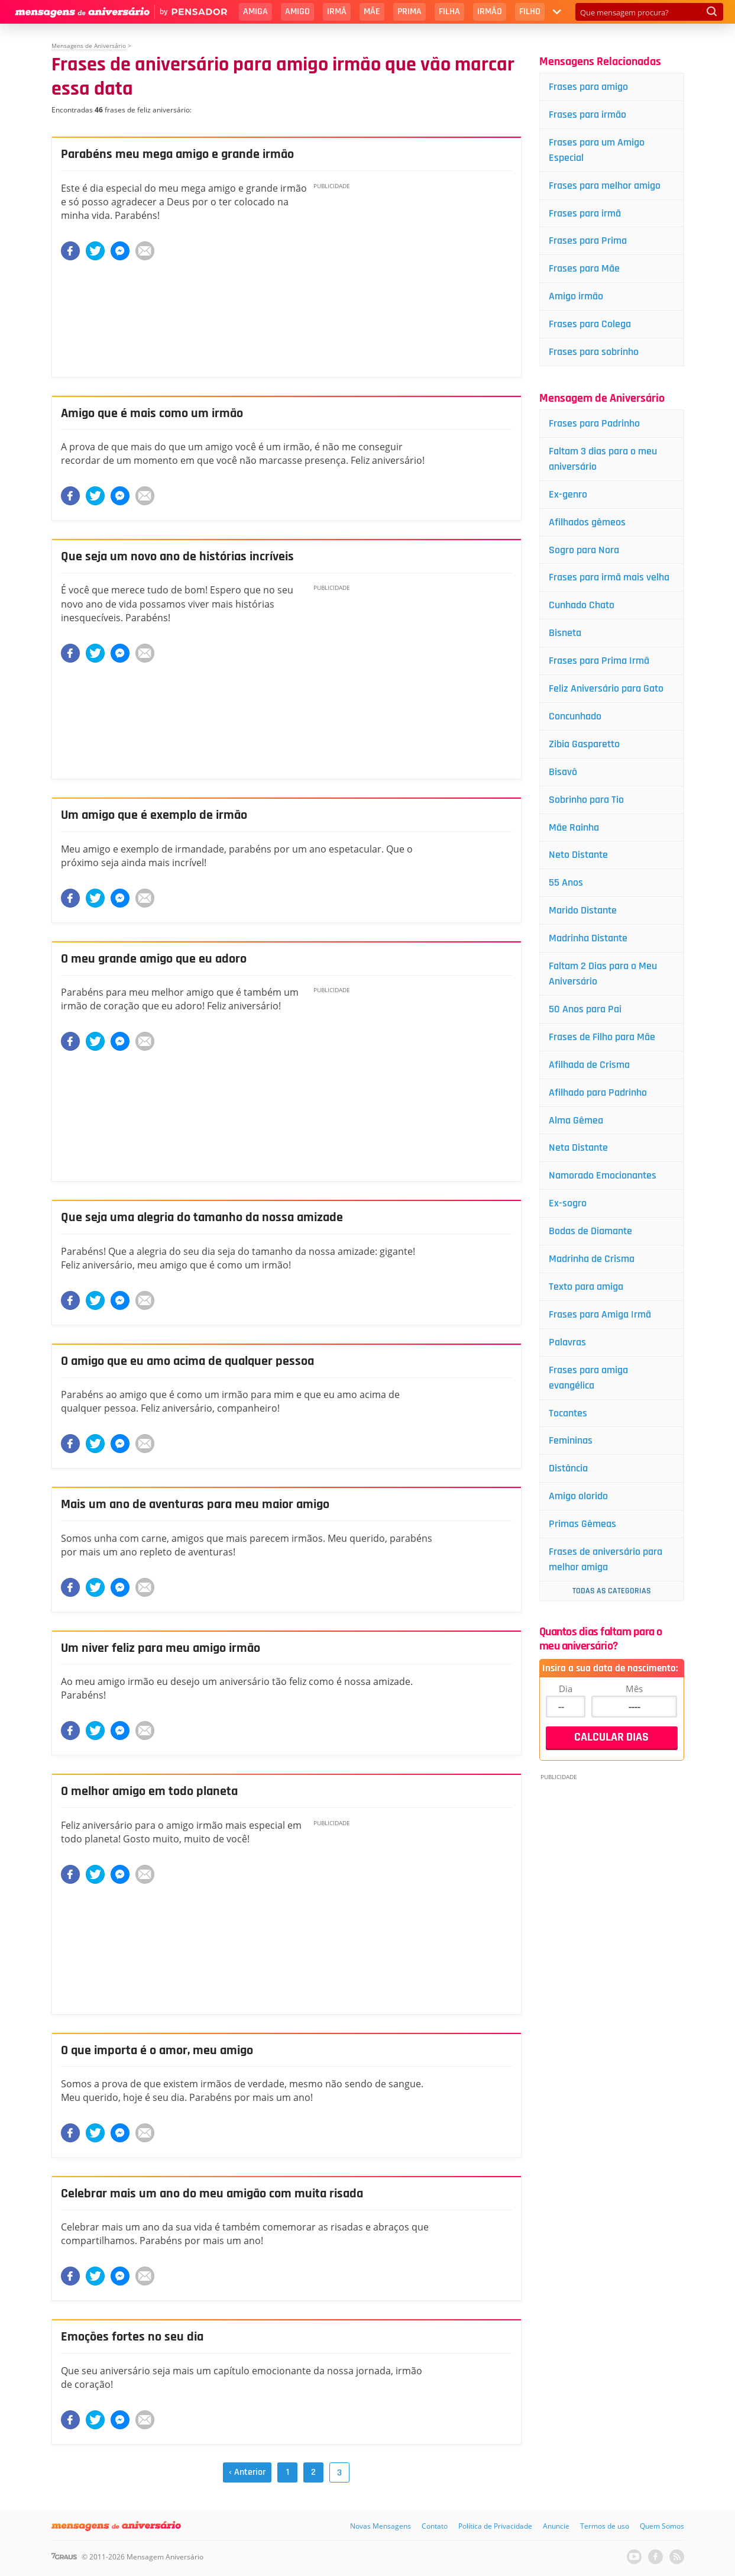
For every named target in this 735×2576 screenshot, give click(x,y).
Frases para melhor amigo (604, 185)
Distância (568, 1468)
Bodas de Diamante (590, 1231)
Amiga (255, 11)
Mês (634, 1688)
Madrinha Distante (588, 938)
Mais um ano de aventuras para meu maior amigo (195, 1504)
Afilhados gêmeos (587, 522)
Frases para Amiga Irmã (600, 1314)
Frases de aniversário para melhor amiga (605, 1559)
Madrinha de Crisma (591, 1259)
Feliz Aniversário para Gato (606, 688)
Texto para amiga (586, 1286)
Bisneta (565, 633)
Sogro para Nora (584, 550)
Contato (435, 2526)
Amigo (297, 11)
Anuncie (556, 2526)
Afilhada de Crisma (589, 1064)
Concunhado (575, 716)
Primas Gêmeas (582, 1524)
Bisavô (563, 772)
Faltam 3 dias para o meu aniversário (603, 458)
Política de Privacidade (495, 2526)
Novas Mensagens (380, 2526)
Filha (449, 11)
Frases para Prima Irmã (599, 660)
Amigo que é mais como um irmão (152, 413)
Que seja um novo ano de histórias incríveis (177, 556)
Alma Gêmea (576, 1120)
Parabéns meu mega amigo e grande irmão (177, 154)
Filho (529, 11)
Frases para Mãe (584, 268)
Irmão (489, 11)
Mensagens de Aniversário (88, 45)
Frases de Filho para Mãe (602, 1037)
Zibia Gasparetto (584, 744)
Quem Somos (662, 2526)
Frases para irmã (585, 213)
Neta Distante (578, 1147)
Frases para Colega (590, 324)
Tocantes (568, 1413)
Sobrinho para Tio (586, 799)
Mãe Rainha (574, 827)
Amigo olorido (578, 1496)
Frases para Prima (588, 240)
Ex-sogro (568, 1203)
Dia (565, 1688)
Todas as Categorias (611, 1591)
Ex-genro (568, 494)
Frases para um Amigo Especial (597, 149)
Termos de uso (604, 2526)
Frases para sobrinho (594, 352)
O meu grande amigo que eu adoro (154, 959)
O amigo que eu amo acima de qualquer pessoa (187, 1361)
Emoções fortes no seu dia (132, 2337)
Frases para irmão (587, 114)
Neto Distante (578, 854)
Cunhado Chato (581, 605)
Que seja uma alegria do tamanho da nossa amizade (202, 1217)
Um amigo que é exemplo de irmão (154, 815)
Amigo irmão (576, 296)
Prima (409, 11)
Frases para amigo (588, 86)
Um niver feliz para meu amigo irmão (160, 1648)
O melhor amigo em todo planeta (149, 1791)
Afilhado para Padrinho (598, 1092)
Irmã (337, 11)
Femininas (570, 1440)
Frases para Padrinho (594, 423)
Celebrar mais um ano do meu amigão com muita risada (212, 2194)
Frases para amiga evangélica (588, 1377)
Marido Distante (583, 910)
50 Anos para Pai (585, 1009)
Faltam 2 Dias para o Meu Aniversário (603, 973)
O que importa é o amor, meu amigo (157, 2050)
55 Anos (566, 882)
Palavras (567, 1342)
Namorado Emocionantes (602, 1175)
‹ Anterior (247, 2472)
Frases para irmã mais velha (609, 577)
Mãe (372, 11)
